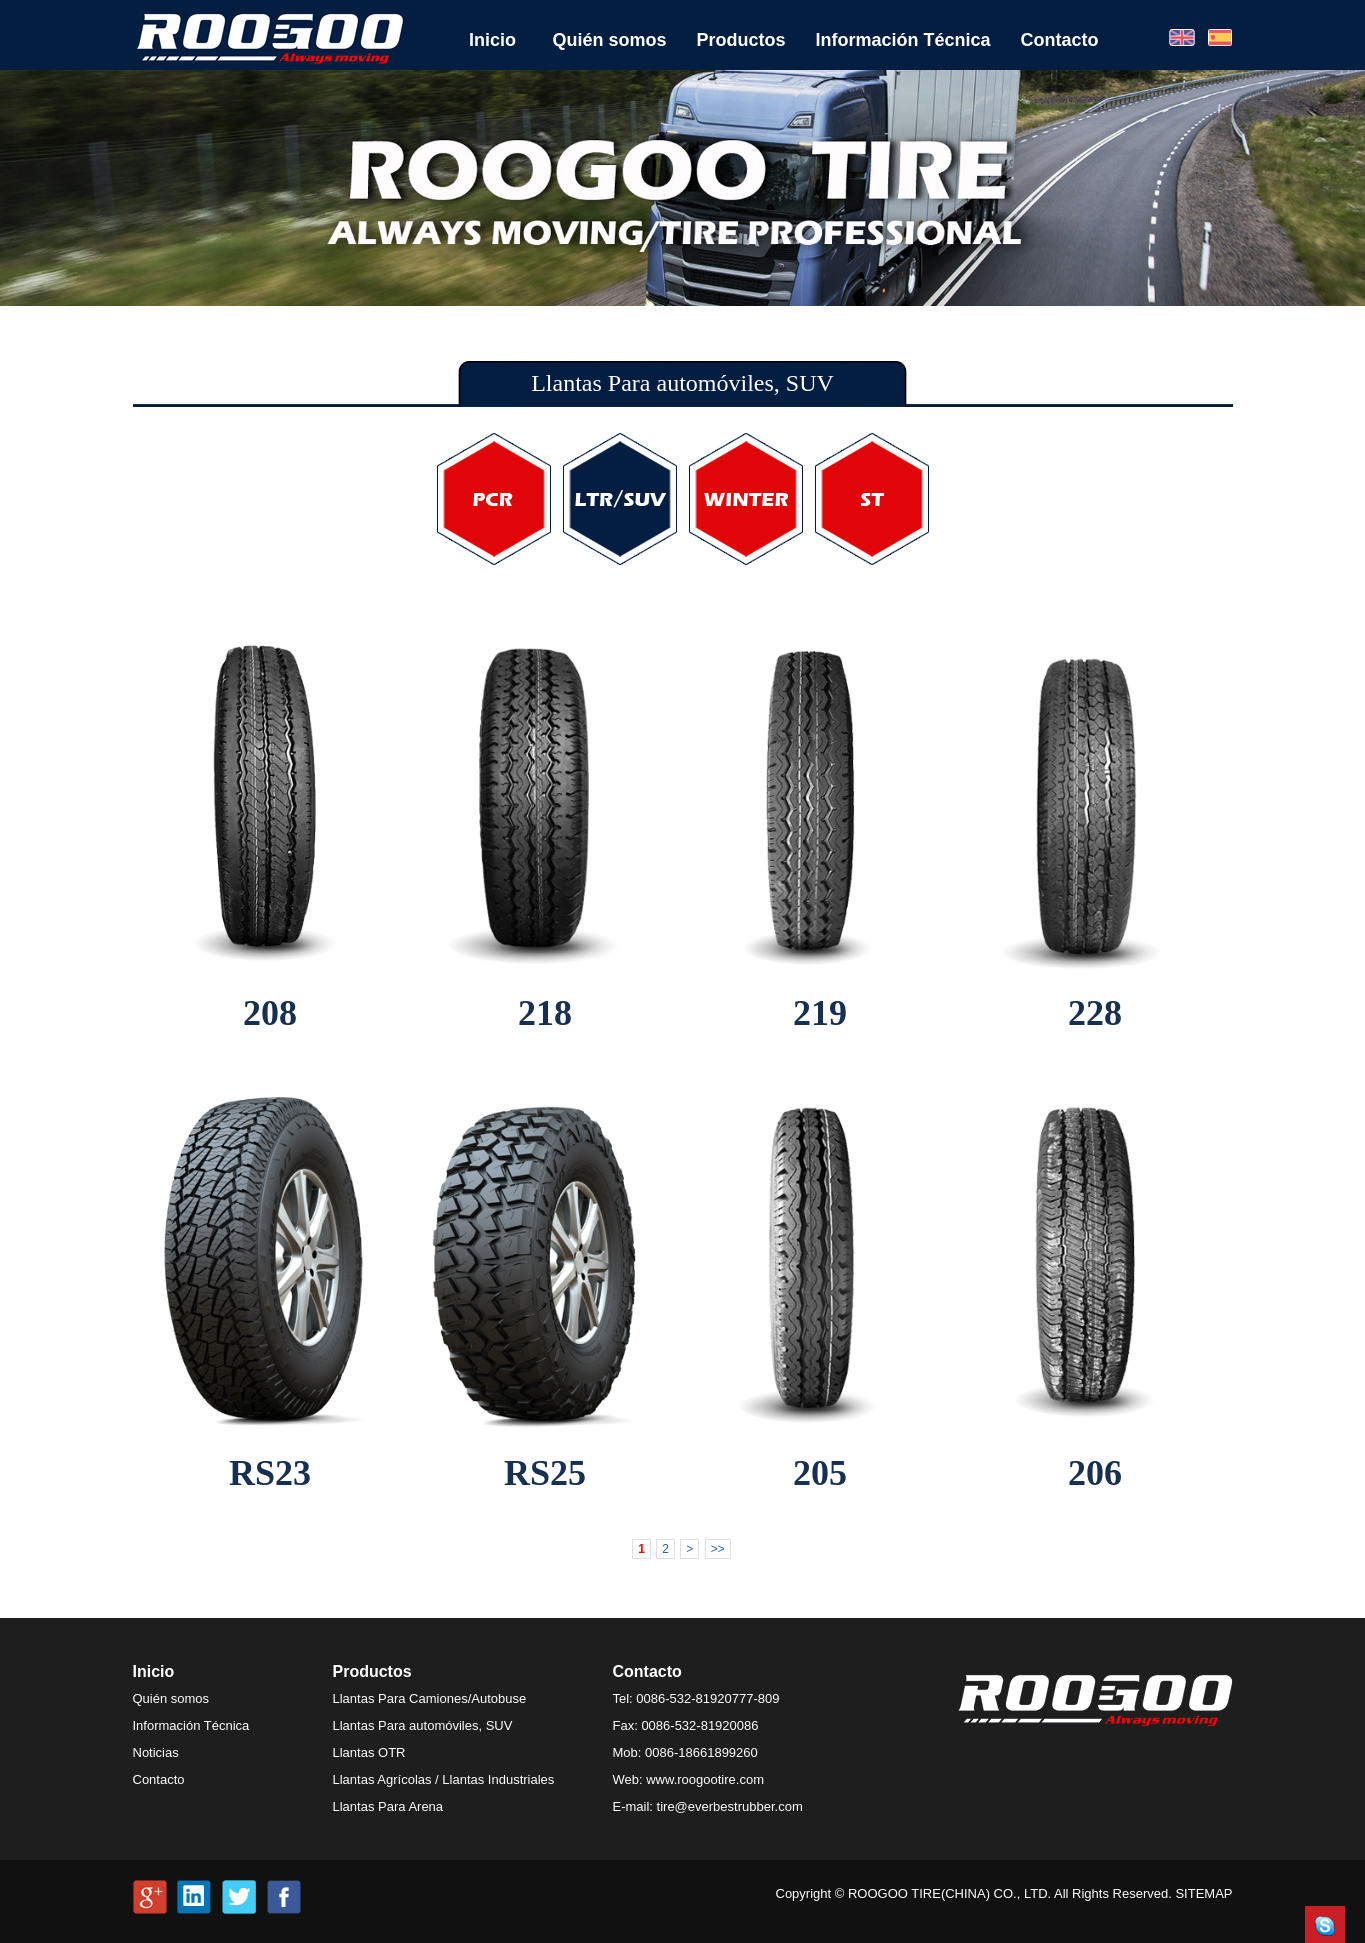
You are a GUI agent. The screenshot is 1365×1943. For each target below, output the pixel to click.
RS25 (545, 1473)
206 (1095, 1473)
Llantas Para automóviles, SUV (423, 1725)
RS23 (270, 1473)
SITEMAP (1203, 1893)
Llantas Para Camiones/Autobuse (430, 1698)
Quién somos (610, 40)
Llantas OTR (369, 1752)
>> (718, 1549)
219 (820, 1013)
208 (270, 1013)
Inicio (492, 40)
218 (545, 1013)
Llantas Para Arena (388, 1806)
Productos (741, 40)
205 (820, 1473)
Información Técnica (903, 40)
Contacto (1060, 40)
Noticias (156, 1752)
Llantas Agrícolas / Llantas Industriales (444, 1779)
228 (1095, 1013)
